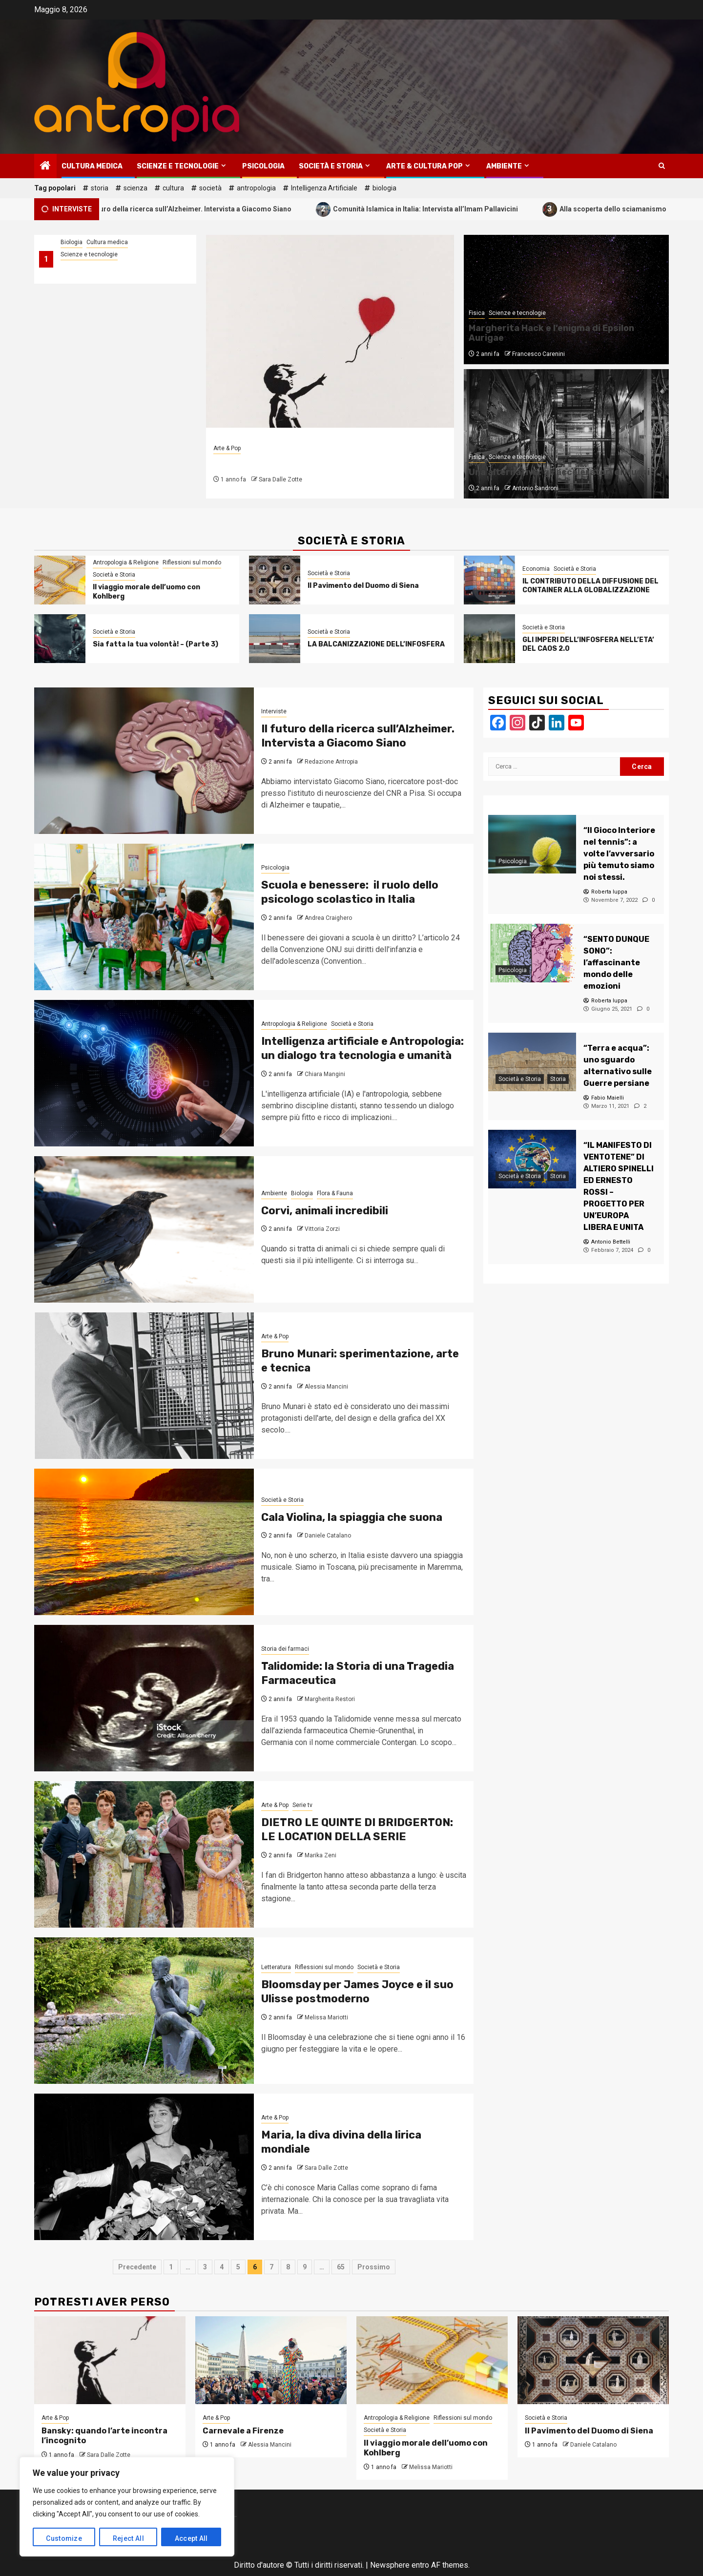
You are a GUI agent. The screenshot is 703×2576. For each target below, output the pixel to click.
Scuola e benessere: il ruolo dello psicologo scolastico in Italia (349, 892)
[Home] (45, 166)
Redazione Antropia (331, 761)
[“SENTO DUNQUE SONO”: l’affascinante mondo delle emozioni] (532, 953)
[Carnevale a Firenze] (271, 2360)
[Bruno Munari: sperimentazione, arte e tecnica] (144, 1385)
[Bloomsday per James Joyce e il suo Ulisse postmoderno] (144, 2010)
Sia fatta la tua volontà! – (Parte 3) (155, 644)
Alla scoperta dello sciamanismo (625, 209)
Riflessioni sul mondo (192, 562)
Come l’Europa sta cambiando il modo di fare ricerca (116, 271)
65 (341, 2267)
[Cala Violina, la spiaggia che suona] (144, 1542)
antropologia (256, 188)
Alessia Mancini (326, 1386)
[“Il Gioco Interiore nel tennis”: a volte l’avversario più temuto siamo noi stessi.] (532, 844)
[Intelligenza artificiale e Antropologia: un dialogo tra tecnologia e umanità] (144, 1073)
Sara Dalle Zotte (280, 479)
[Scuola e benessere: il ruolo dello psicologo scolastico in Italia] (144, 917)
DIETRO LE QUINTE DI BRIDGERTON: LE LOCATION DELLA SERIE (357, 1829)
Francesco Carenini (538, 354)
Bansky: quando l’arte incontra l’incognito (326, 463)
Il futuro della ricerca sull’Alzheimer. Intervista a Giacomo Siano (200, 209)
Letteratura (276, 1967)
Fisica (477, 313)
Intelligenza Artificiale (324, 188)
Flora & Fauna (335, 1193)
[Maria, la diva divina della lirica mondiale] (144, 2167)
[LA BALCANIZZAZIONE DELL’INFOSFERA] (274, 638)
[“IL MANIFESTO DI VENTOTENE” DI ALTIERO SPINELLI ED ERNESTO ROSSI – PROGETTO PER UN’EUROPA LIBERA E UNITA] (532, 1159)
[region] (127, 2506)
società (210, 188)
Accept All (191, 2538)
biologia (384, 188)
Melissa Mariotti (326, 2017)
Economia (536, 568)
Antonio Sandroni (535, 488)
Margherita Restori (330, 1699)
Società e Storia (331, 166)
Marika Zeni (320, 1855)
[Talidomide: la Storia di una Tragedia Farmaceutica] (144, 1698)
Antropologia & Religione (126, 562)
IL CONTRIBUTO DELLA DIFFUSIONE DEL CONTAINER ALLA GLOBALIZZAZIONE (590, 585)
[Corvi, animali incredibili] (144, 1229)
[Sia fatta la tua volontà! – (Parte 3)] (59, 638)
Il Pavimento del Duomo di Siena (363, 586)
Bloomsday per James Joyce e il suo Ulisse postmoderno (357, 1991)
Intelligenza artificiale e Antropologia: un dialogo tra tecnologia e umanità (362, 1048)
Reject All (128, 2538)
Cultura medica (92, 166)
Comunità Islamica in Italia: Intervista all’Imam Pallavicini (437, 209)
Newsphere (390, 2565)
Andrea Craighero (328, 917)
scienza (135, 188)
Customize (64, 2538)
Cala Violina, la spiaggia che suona (351, 1517)
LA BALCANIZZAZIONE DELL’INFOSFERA (376, 644)
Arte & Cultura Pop (424, 166)
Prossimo (373, 2267)
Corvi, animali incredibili (324, 1210)
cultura (173, 188)
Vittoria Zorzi (322, 1229)
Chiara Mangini (325, 1074)
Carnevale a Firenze (243, 2430)
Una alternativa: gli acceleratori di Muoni (559, 472)
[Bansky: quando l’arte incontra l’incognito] (330, 331)
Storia (558, 1079)
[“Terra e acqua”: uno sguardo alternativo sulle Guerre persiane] (532, 1062)
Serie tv (302, 1805)
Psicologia (263, 166)
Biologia (72, 242)
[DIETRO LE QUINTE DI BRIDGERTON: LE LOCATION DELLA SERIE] (144, 1854)
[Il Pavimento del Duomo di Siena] (274, 580)
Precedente (137, 2267)
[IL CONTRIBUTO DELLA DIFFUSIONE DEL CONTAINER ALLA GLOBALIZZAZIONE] (489, 580)
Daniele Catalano (328, 1535)
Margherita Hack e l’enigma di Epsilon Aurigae (551, 333)
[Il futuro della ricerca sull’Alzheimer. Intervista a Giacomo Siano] (144, 760)
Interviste (274, 711)
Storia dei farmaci (285, 1648)
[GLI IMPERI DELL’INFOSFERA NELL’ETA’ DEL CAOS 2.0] (489, 638)
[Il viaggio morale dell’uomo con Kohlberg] (59, 580)
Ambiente (504, 166)
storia (99, 188)
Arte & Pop (227, 448)
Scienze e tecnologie (178, 166)
